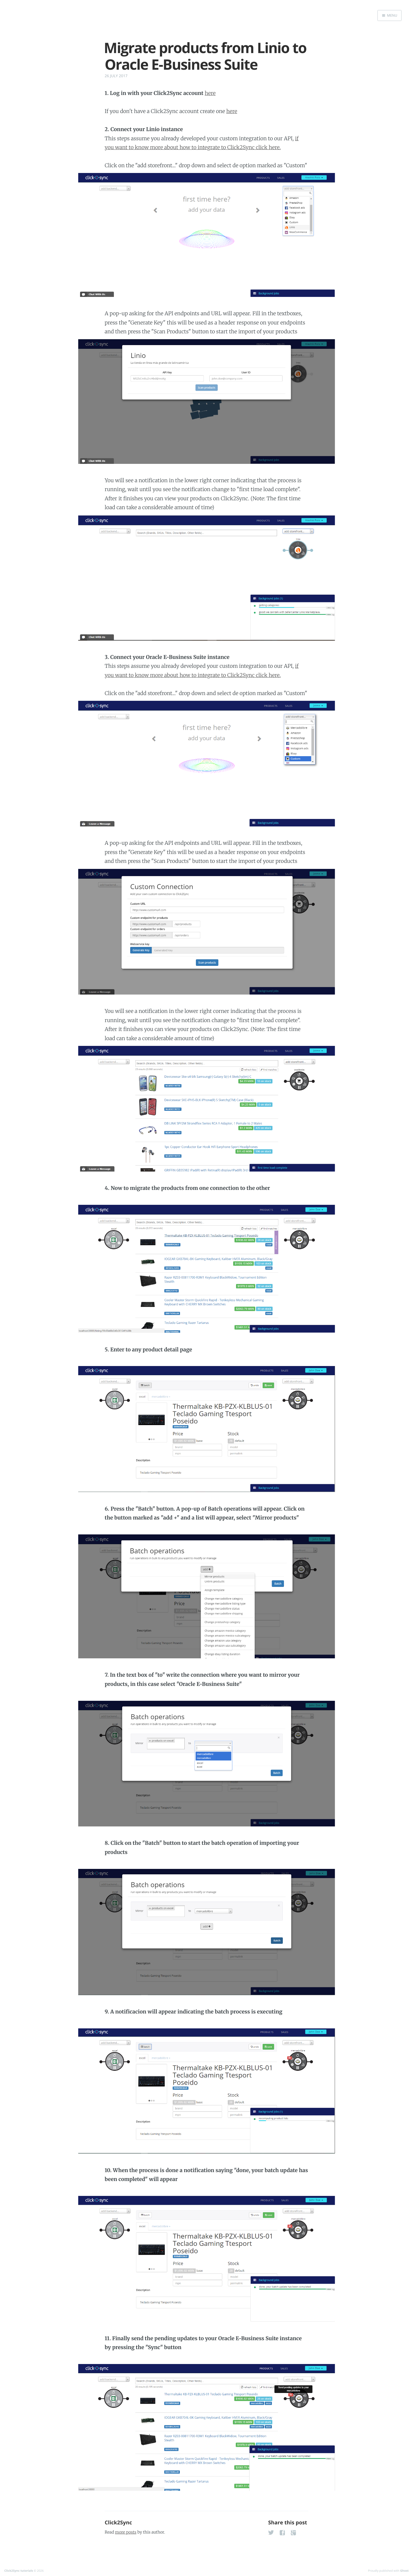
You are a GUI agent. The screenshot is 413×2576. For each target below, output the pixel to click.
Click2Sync (118, 2522)
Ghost (404, 2571)
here (210, 93)
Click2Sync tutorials (18, 2571)
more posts (125, 2532)
